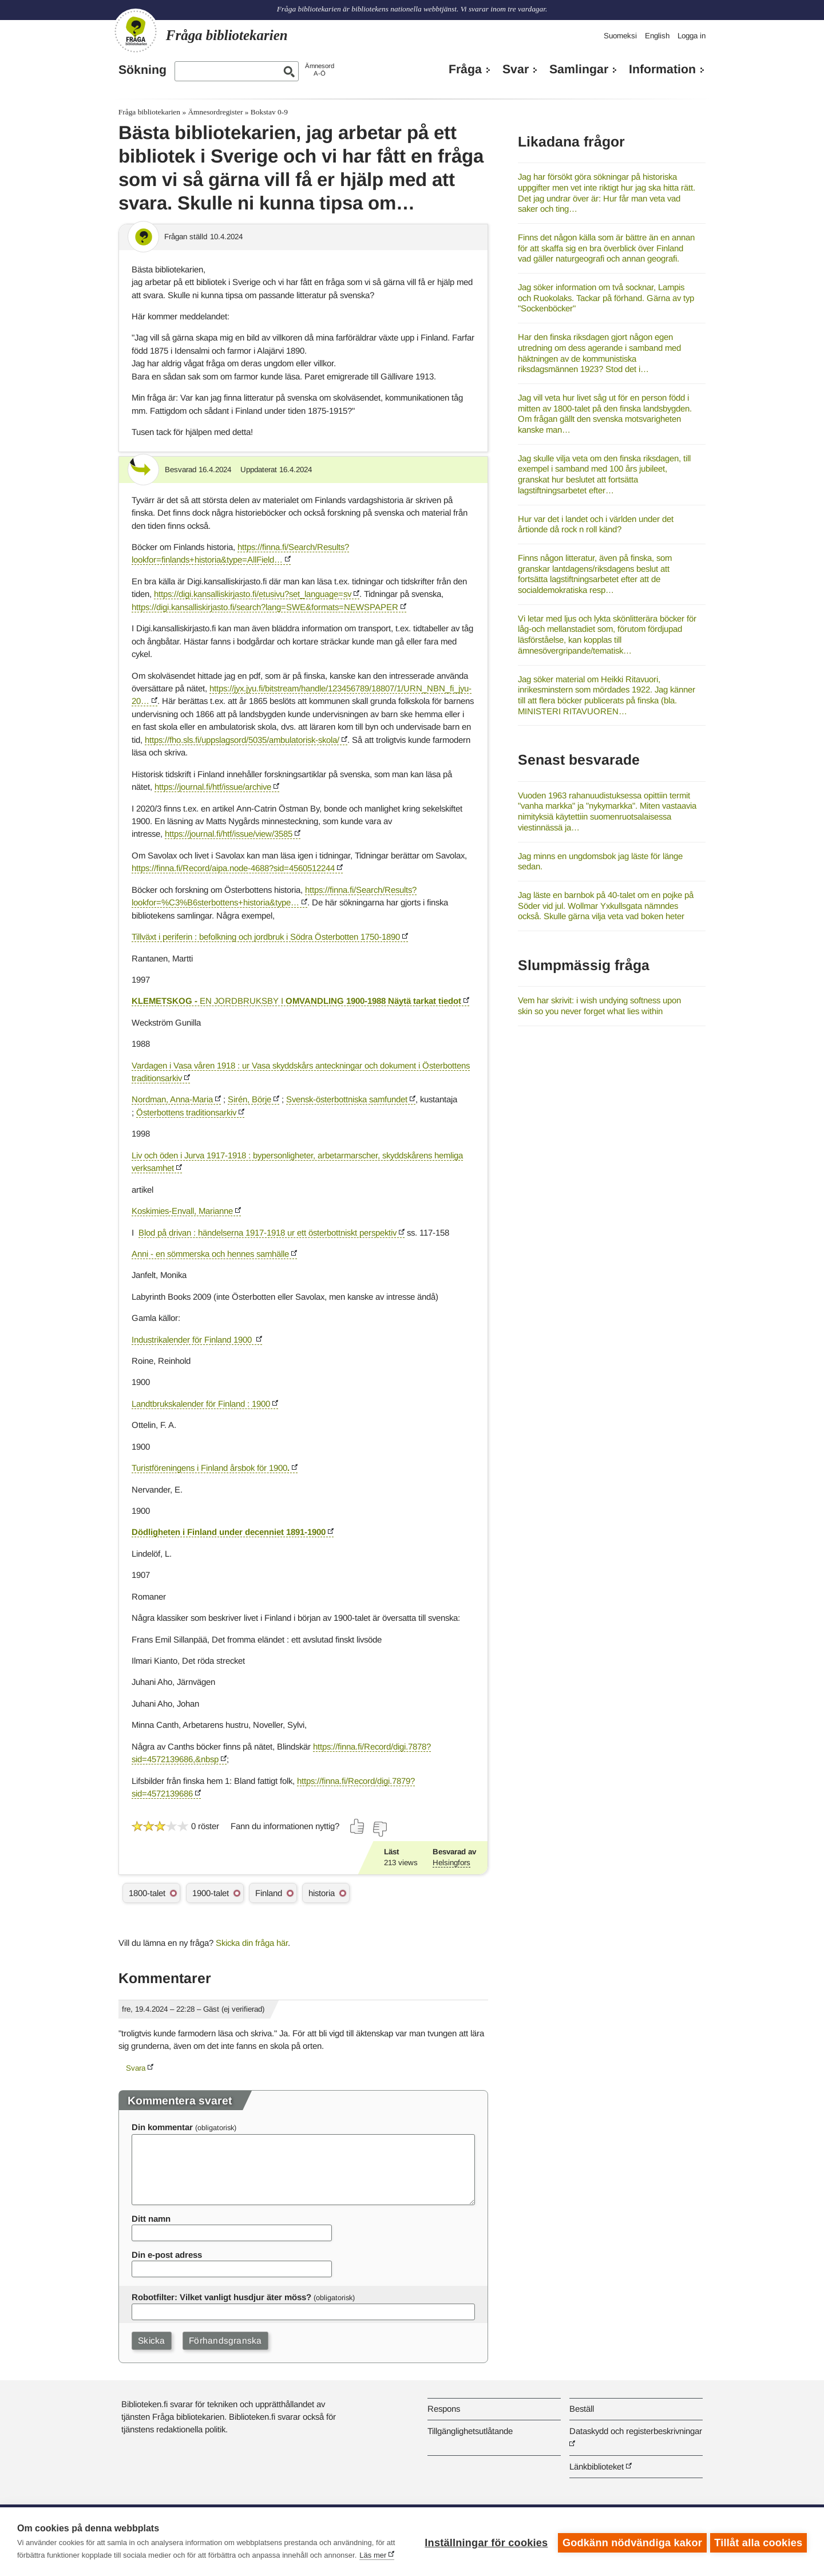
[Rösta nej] (379, 1829)
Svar (515, 69)
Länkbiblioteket (596, 2466)
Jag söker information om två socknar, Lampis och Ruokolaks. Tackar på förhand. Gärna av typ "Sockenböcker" (606, 297)
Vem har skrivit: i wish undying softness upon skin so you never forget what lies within (599, 1005)
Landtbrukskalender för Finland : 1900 (201, 1403)
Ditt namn (151, 2218)
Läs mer (372, 2555)
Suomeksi (620, 35)
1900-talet (210, 1893)
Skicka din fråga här (252, 1943)
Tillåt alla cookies (758, 2541)
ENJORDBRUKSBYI (296, 1001)
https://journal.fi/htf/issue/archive (212, 787)
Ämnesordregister (215, 112)
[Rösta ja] (357, 1826)
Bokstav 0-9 (269, 112)
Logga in (692, 35)
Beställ (581, 2408)
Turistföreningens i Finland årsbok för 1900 (211, 1468)
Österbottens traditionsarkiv (186, 1112)
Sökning (142, 70)
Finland (268, 1893)
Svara (135, 2068)
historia (321, 1893)
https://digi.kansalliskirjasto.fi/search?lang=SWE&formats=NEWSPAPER (265, 607)
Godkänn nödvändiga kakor (630, 2541)
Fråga (465, 69)
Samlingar (578, 69)
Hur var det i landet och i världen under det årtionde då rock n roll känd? (596, 524)
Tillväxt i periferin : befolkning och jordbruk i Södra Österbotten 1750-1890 (266, 936)
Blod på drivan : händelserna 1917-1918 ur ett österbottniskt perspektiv (267, 1232)
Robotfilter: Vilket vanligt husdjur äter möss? (221, 2297)
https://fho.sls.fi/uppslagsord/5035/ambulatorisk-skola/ (242, 740)
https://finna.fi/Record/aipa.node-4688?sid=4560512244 (233, 868)
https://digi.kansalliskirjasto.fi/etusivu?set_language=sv (252, 594)
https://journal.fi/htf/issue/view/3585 (228, 833)
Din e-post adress (167, 2255)
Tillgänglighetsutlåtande (470, 2431)
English (657, 35)
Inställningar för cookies (483, 2541)
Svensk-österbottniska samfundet (348, 1099)
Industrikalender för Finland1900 (193, 1339)
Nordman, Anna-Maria (172, 1099)
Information (662, 69)
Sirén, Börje (249, 1099)
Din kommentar (162, 2127)
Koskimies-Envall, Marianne (182, 1211)
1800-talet (147, 1893)
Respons (443, 2408)
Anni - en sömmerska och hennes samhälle (210, 1254)
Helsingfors (451, 1862)
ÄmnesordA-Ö (319, 69)
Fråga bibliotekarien (149, 112)
